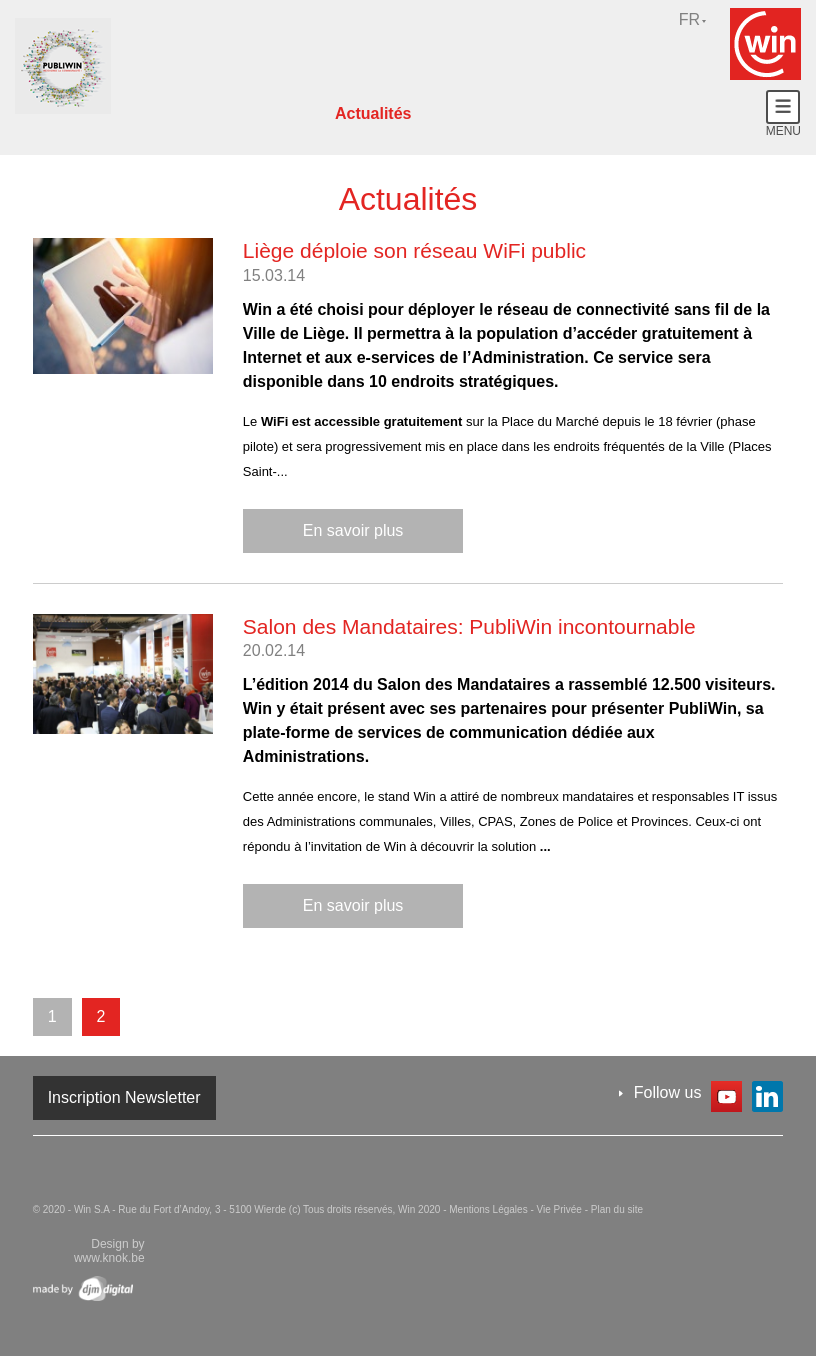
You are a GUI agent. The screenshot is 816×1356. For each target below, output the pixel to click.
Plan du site (617, 1209)
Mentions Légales (489, 1209)
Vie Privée (561, 1209)
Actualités (373, 113)
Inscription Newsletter (124, 1097)
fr (689, 19)
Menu (783, 114)
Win (765, 44)
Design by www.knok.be (109, 1251)
